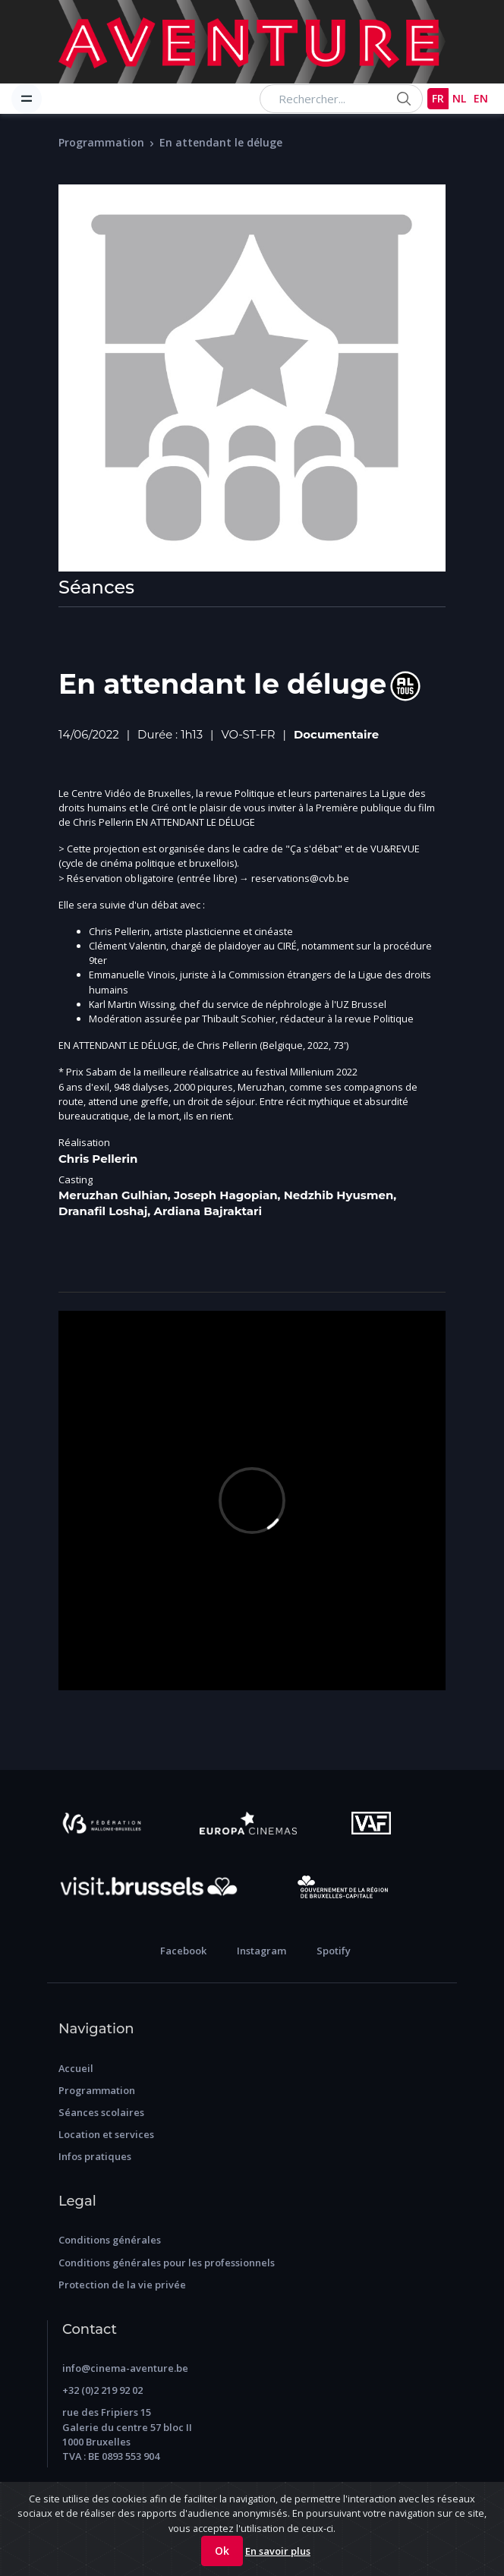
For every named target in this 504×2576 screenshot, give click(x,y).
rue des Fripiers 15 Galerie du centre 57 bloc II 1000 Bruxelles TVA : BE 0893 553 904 (127, 2434)
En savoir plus (277, 2551)
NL (459, 98)
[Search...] (341, 98)
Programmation (101, 142)
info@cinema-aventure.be (125, 2368)
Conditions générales (109, 2240)
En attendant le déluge (220, 142)
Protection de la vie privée (122, 2284)
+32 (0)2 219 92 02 (102, 2390)
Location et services (106, 2134)
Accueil (75, 2068)
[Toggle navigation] (26, 98)
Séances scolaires (101, 2112)
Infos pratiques (94, 2156)
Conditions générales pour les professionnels (166, 2262)
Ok (222, 2550)
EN (481, 98)
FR (438, 98)
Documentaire (336, 735)
